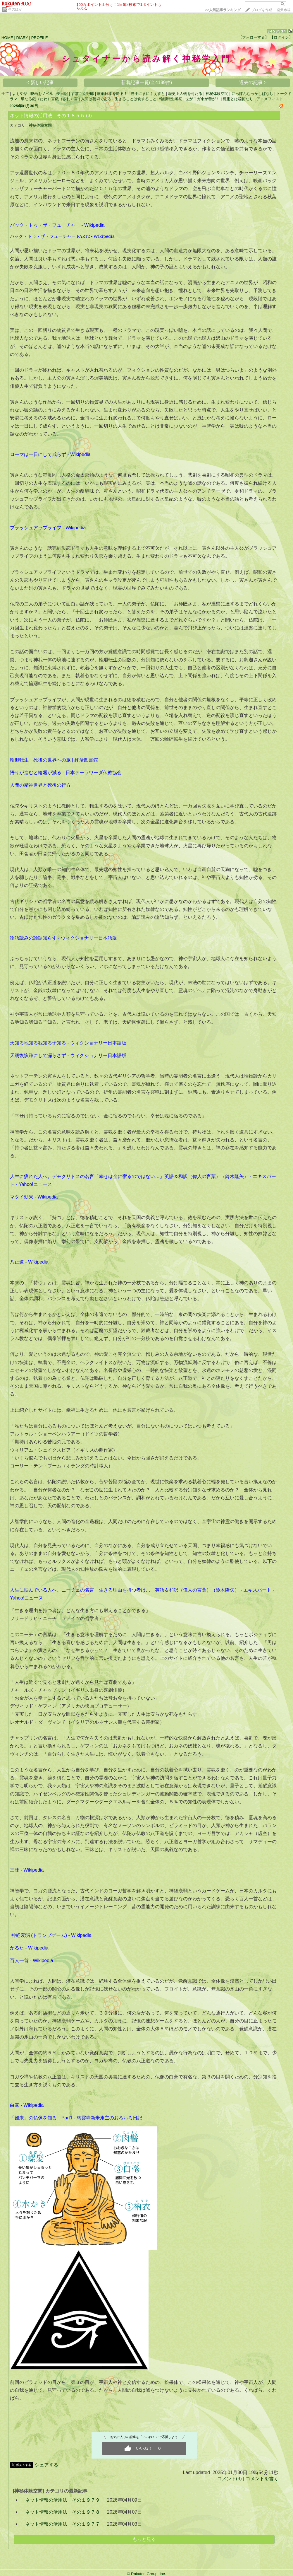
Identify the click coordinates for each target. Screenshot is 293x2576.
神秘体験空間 (217, 93)
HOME (7, 37)
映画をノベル (41, 93)
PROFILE (39, 37)
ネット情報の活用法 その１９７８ (62, 2512)
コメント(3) (229, 2478)
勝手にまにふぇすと (148, 93)
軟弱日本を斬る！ (112, 93)
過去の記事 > (253, 82)
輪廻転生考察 (170, 99)
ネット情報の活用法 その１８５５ (47, 115)
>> (223, 10)
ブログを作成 (261, 10)
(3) (89, 115)
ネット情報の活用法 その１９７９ (62, 2500)
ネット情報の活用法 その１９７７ (62, 2524)
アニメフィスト (269, 99)
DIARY (22, 37)
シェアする (46, 2464)
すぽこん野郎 (82, 93)
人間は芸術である (96, 99)
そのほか (15, 9)
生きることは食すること (135, 99)
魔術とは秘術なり (238, 99)
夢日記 (62, 93)
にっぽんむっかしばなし (252, 93)
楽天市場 (284, 10)
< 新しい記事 (40, 82)
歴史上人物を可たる (185, 93)
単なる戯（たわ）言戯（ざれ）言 (49, 99)
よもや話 (19, 93)
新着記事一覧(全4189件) (146, 82)
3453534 (277, 31)
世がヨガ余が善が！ (202, 99)
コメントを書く (262, 2478)
